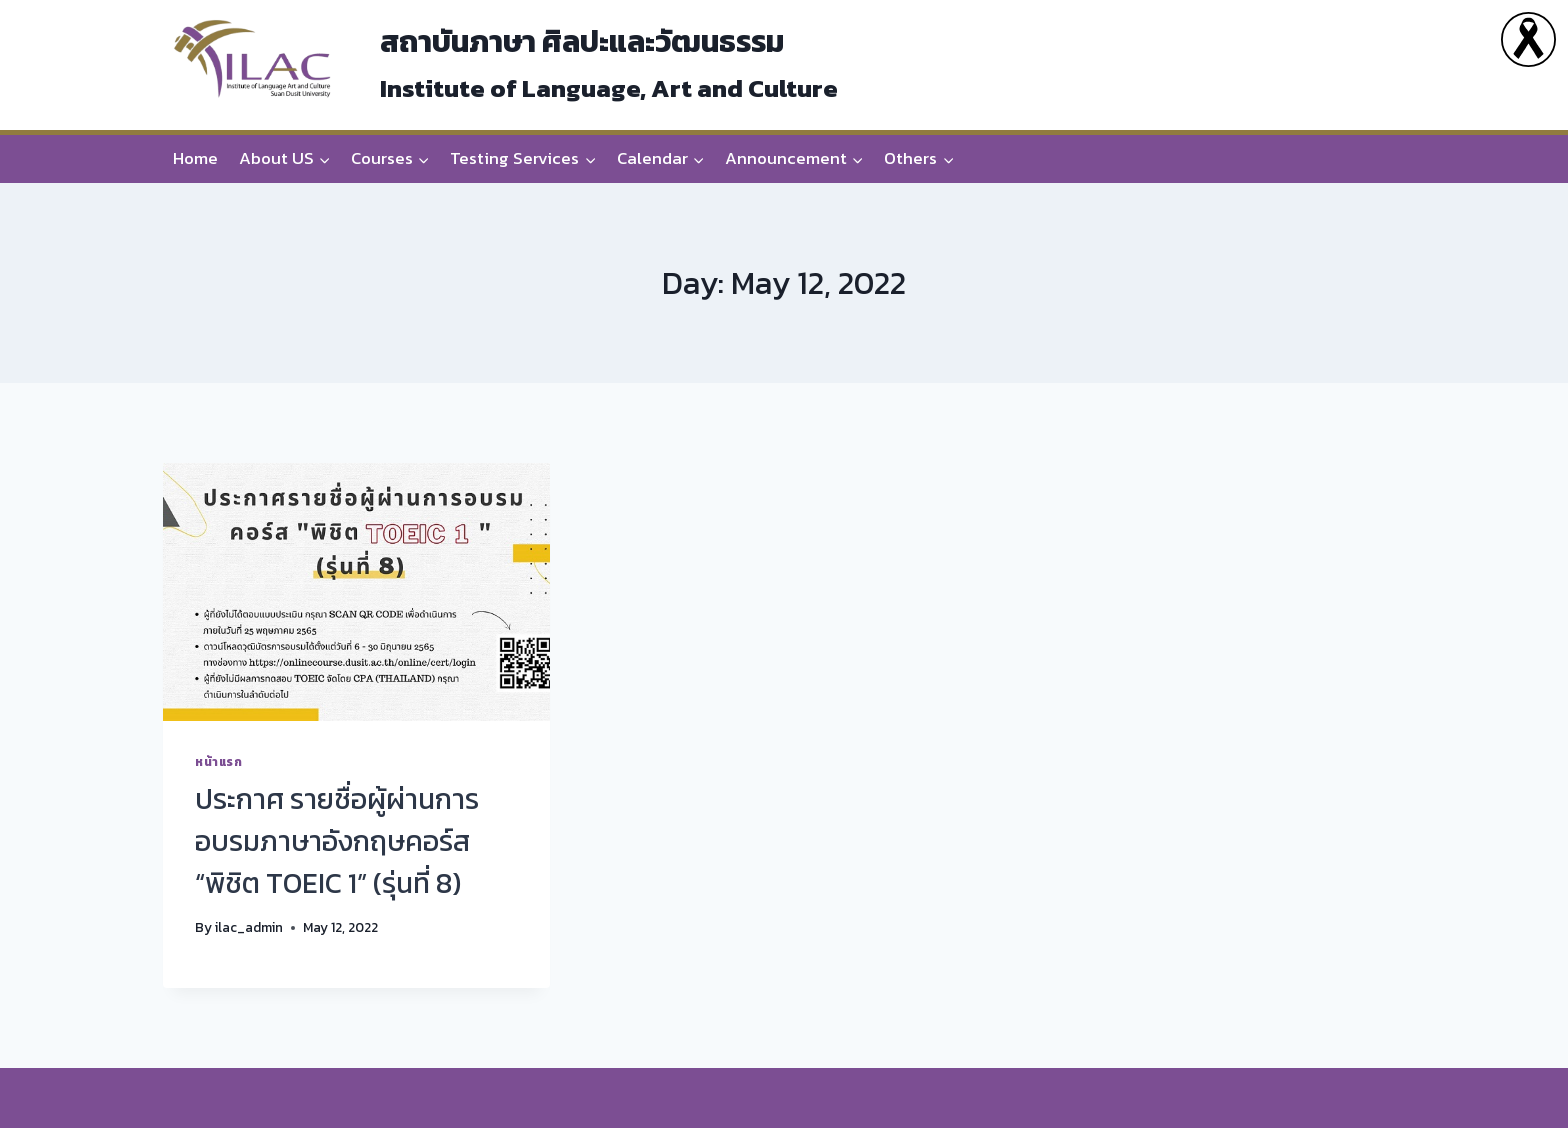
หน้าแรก (219, 762)
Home (195, 158)
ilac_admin (249, 927)
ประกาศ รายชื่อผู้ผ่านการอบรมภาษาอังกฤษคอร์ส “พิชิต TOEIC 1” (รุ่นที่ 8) (337, 841)
